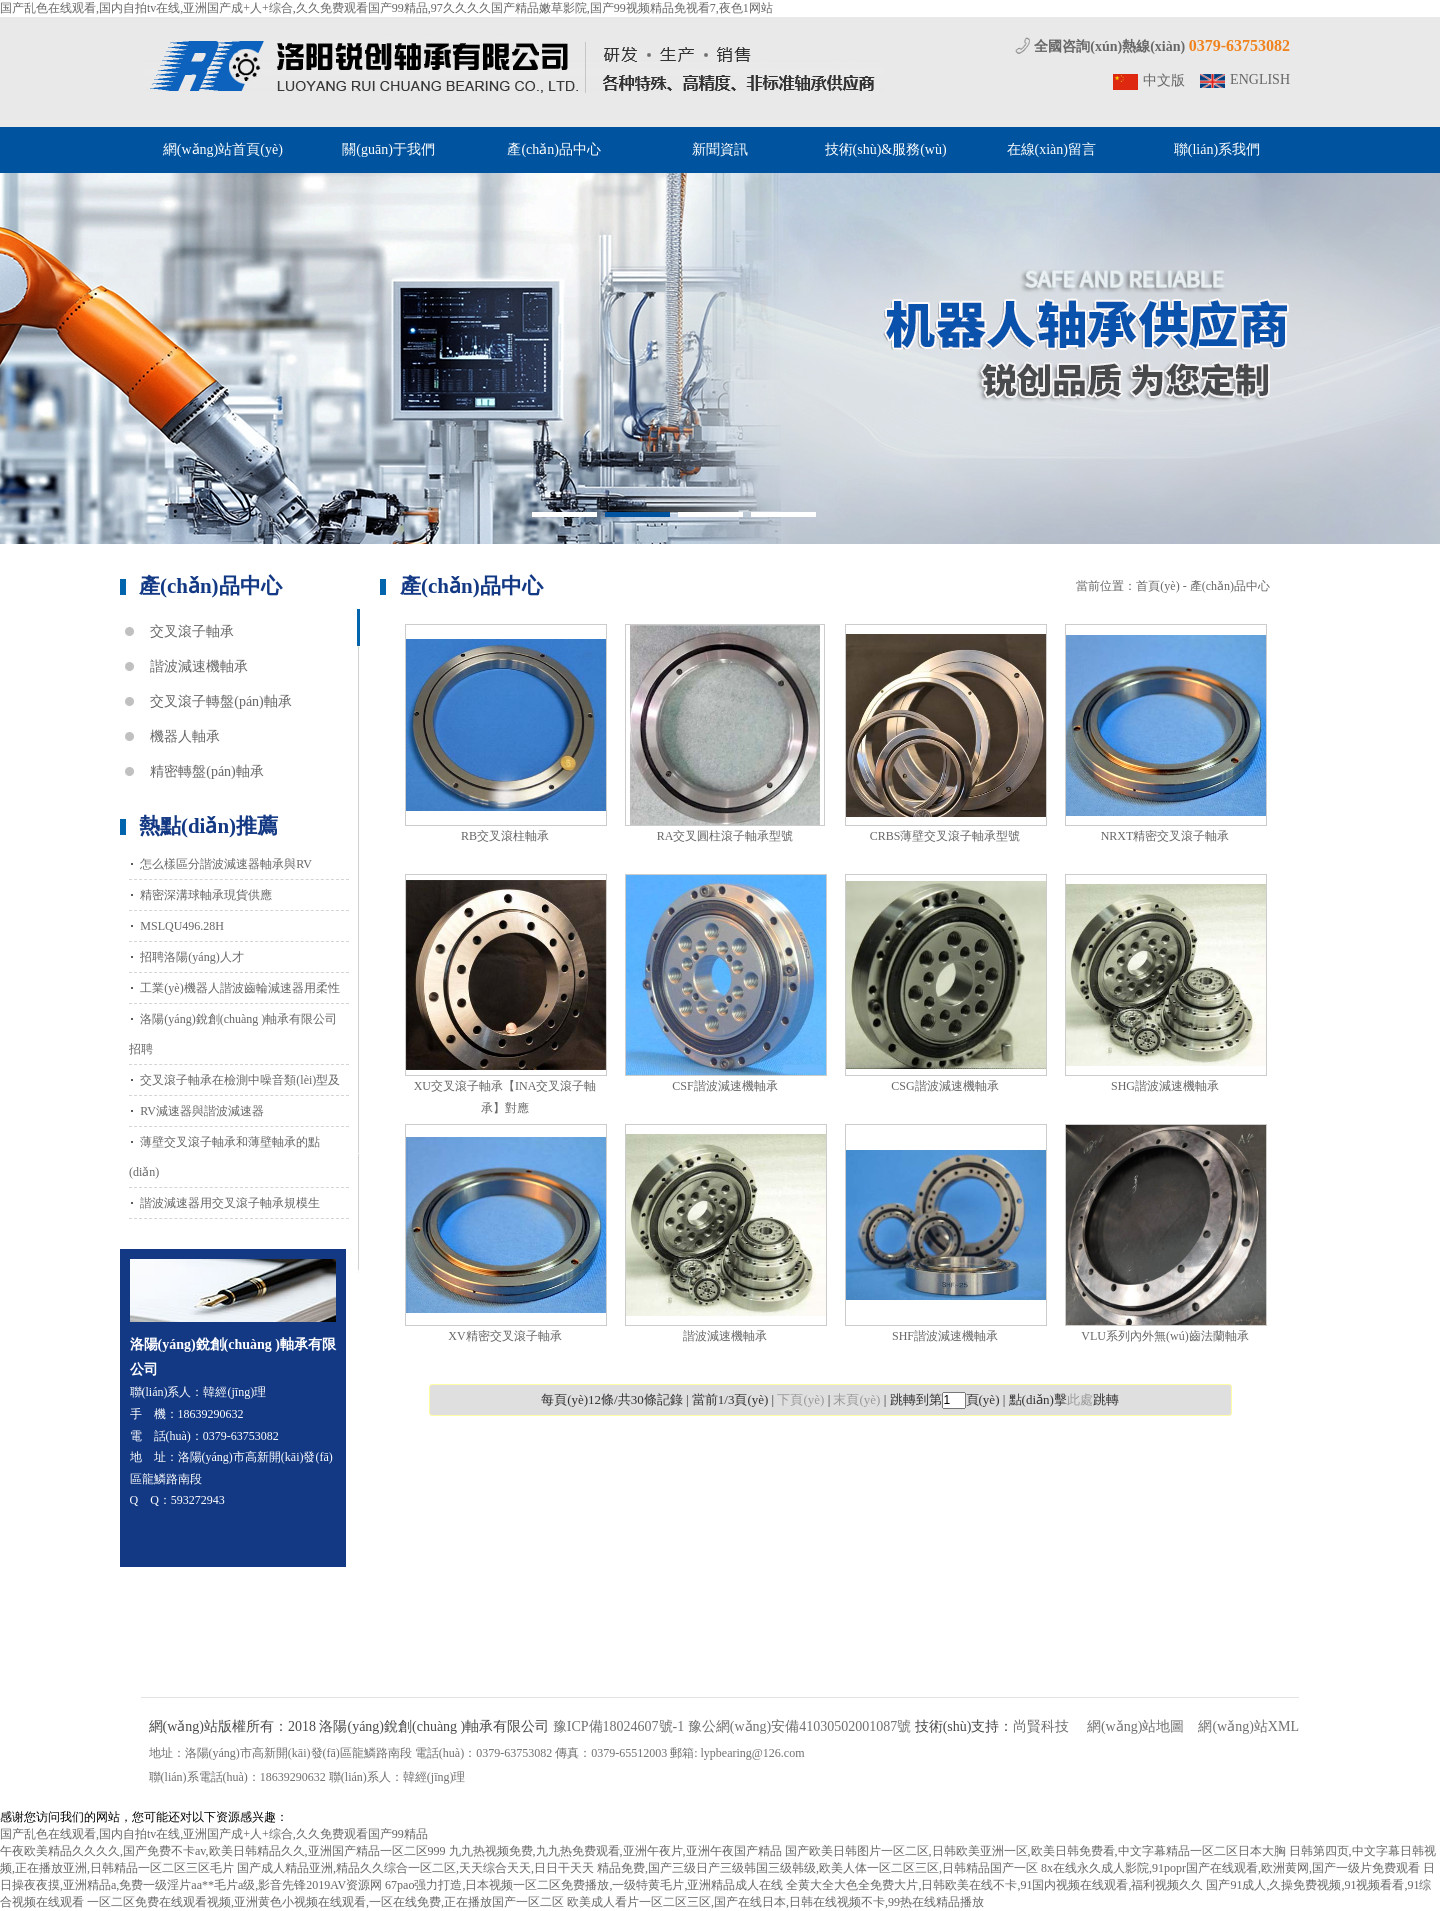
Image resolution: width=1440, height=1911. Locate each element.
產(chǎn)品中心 (554, 149)
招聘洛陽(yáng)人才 (191, 957)
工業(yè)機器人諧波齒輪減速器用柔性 (239, 988)
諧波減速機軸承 (199, 666)
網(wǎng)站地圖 (1135, 1726)
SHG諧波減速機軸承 (1165, 1086)
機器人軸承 (185, 736)
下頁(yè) (800, 1399)
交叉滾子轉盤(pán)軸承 (221, 701)
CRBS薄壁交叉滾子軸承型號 (945, 836)
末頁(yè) (856, 1399)
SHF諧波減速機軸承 (945, 1336)
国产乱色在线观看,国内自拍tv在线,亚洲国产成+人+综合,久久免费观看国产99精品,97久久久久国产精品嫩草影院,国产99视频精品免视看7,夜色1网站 (386, 8)
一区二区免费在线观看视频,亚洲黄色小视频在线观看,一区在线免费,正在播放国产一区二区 (325, 1902)
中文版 (1164, 80)
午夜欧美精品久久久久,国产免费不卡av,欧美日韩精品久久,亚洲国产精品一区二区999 (223, 1851)
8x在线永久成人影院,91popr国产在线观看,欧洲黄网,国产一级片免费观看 (1230, 1868)
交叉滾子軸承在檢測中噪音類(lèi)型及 (240, 1080)
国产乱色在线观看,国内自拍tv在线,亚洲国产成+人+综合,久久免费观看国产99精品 (214, 1834)
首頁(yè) (1157, 586)
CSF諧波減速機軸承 (724, 1086)
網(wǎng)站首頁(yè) (223, 149)
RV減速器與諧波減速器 (202, 1111)
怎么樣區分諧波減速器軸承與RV (226, 864)
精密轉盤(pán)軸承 (207, 771)
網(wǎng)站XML (1248, 1726)
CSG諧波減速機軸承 (944, 1086)
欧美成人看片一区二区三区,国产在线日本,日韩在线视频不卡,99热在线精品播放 (775, 1902)
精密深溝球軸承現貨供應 (206, 895)
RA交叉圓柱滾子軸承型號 (725, 836)
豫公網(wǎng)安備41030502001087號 (799, 1726)
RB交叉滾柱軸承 (505, 836)
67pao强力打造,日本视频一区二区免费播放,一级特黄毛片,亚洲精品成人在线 (584, 1885)
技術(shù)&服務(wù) (886, 149)
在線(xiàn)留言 (1051, 149)
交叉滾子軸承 (192, 631)
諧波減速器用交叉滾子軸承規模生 (230, 1203)
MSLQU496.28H (182, 926)
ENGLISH (1260, 79)
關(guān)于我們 (388, 149)
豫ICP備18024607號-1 (618, 1726)
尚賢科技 (1041, 1726)
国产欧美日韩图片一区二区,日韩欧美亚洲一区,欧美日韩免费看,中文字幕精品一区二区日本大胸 (1035, 1851)
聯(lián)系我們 (1217, 149)
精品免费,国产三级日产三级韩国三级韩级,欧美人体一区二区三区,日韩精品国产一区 (817, 1868)
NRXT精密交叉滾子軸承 (1165, 836)
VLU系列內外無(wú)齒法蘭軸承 (1164, 1336)
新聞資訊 (720, 149)
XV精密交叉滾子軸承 (504, 1336)
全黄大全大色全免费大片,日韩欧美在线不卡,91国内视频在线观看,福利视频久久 (994, 1885)
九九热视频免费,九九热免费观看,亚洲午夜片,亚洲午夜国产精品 (615, 1851)
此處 (1080, 1399)
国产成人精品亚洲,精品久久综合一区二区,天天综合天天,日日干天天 (415, 1868)
